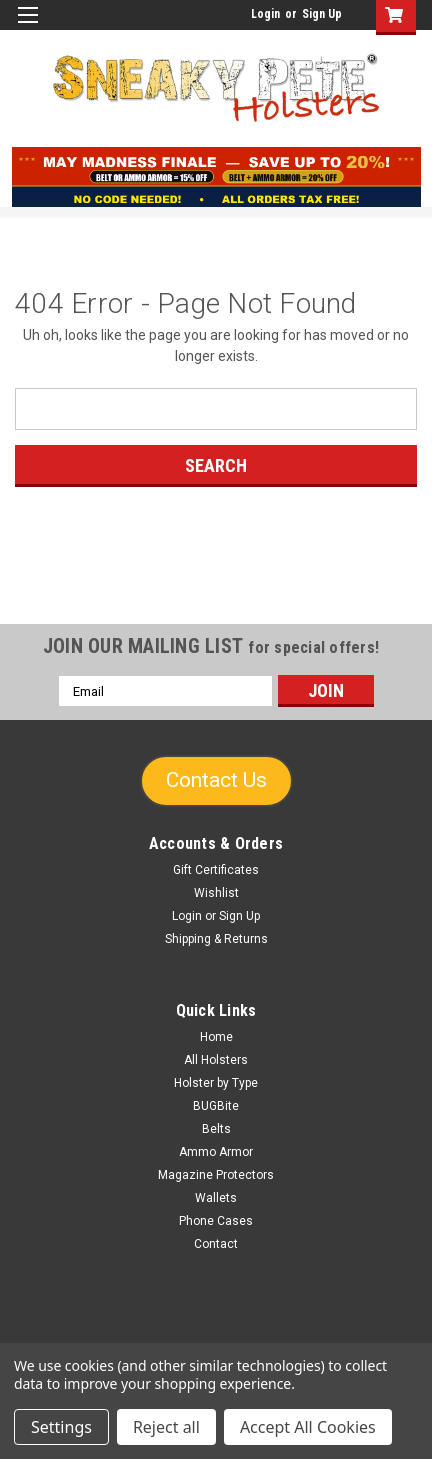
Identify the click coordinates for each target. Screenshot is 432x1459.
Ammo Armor (216, 1152)
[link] (216, 587)
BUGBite (216, 1106)
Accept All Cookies (308, 1427)
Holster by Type (216, 1083)
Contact (216, 1244)
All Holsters (216, 1060)
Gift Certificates (216, 870)
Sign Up (322, 14)
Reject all (166, 1427)
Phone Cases (216, 1221)
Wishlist (216, 893)
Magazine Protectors (216, 1175)
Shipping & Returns (216, 939)
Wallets (216, 1198)
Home (216, 1037)
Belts (216, 1129)
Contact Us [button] (216, 780)
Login (265, 14)
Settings (61, 1427)
